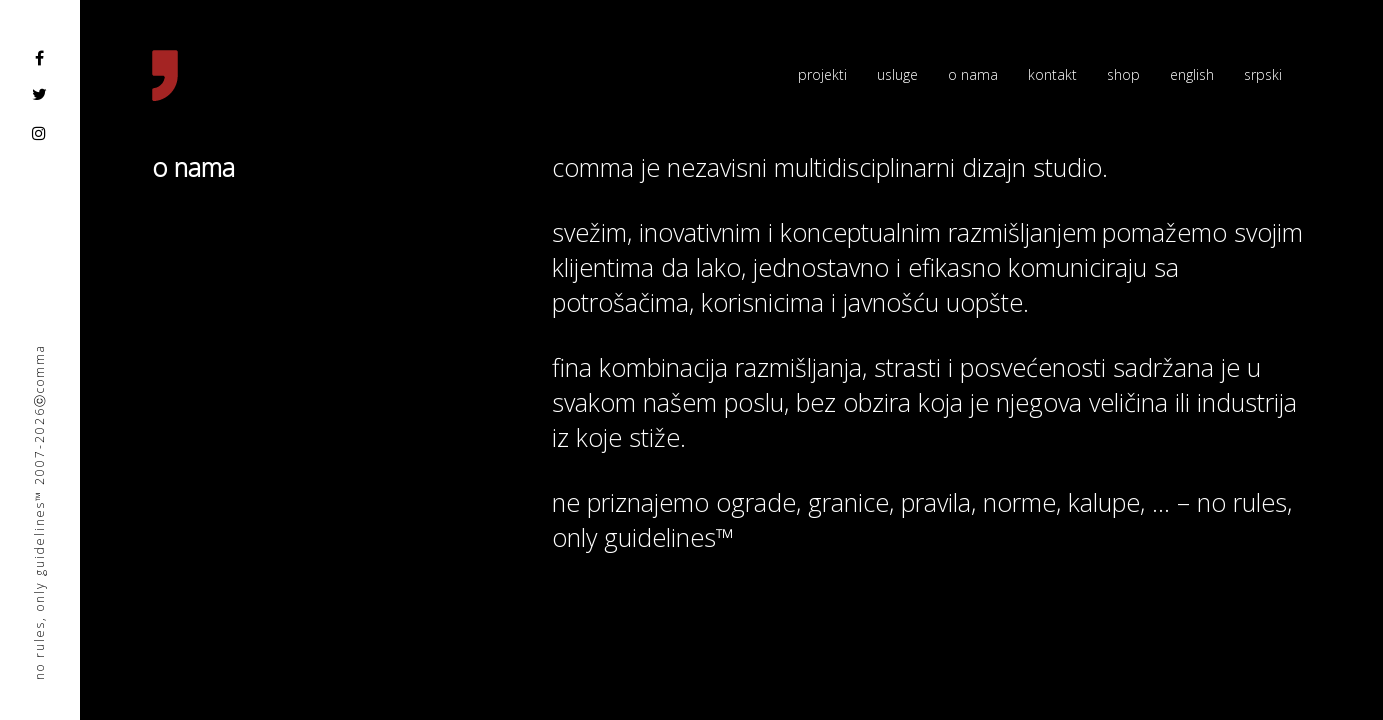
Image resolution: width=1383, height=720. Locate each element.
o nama (973, 74)
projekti (822, 74)
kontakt (1052, 74)
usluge (897, 74)
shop (1123, 74)
